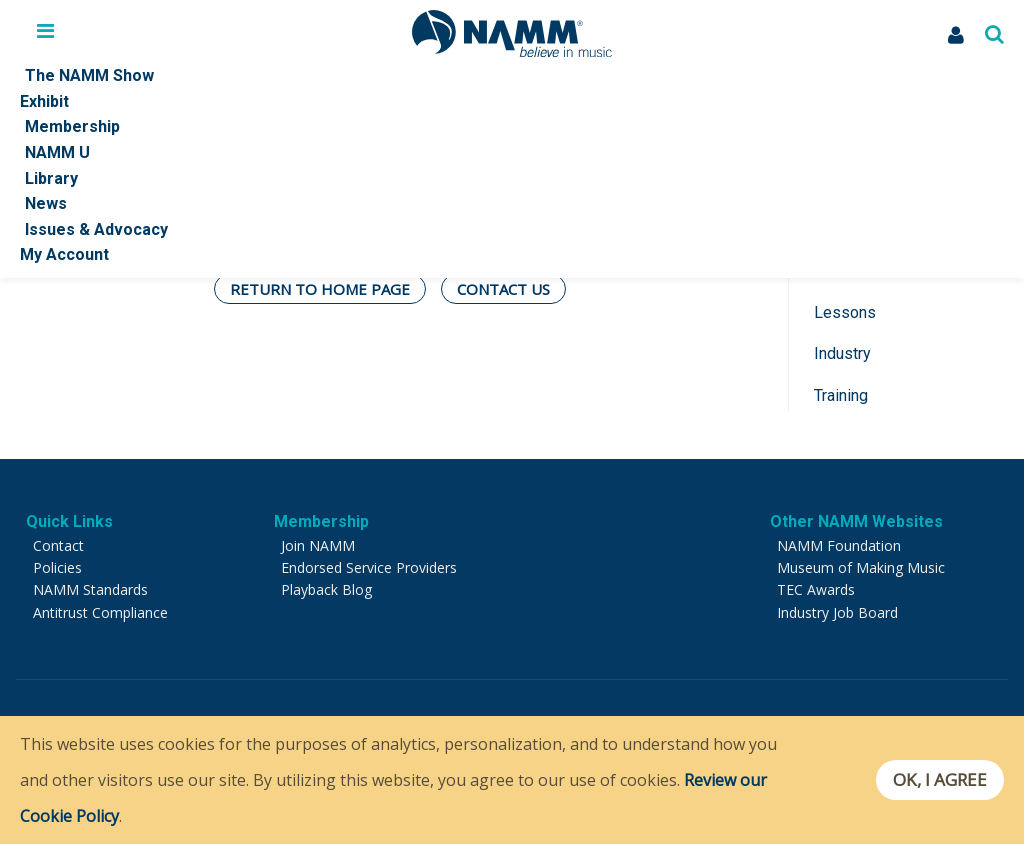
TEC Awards (816, 589)
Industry (842, 353)
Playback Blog (326, 589)
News (46, 203)
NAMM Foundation (839, 545)
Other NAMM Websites (856, 521)
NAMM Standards (90, 589)
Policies (57, 567)
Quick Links (69, 521)
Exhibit (44, 101)
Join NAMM (318, 545)
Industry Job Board (837, 612)
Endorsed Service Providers (369, 567)
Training (841, 395)
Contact (58, 545)
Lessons (845, 312)
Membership (72, 126)
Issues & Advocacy (96, 229)
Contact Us (503, 289)
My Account (64, 254)
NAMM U (57, 152)
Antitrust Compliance (100, 612)
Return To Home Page (320, 289)
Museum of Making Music (861, 567)
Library (51, 178)
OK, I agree (937, 780)
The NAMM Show (89, 75)
